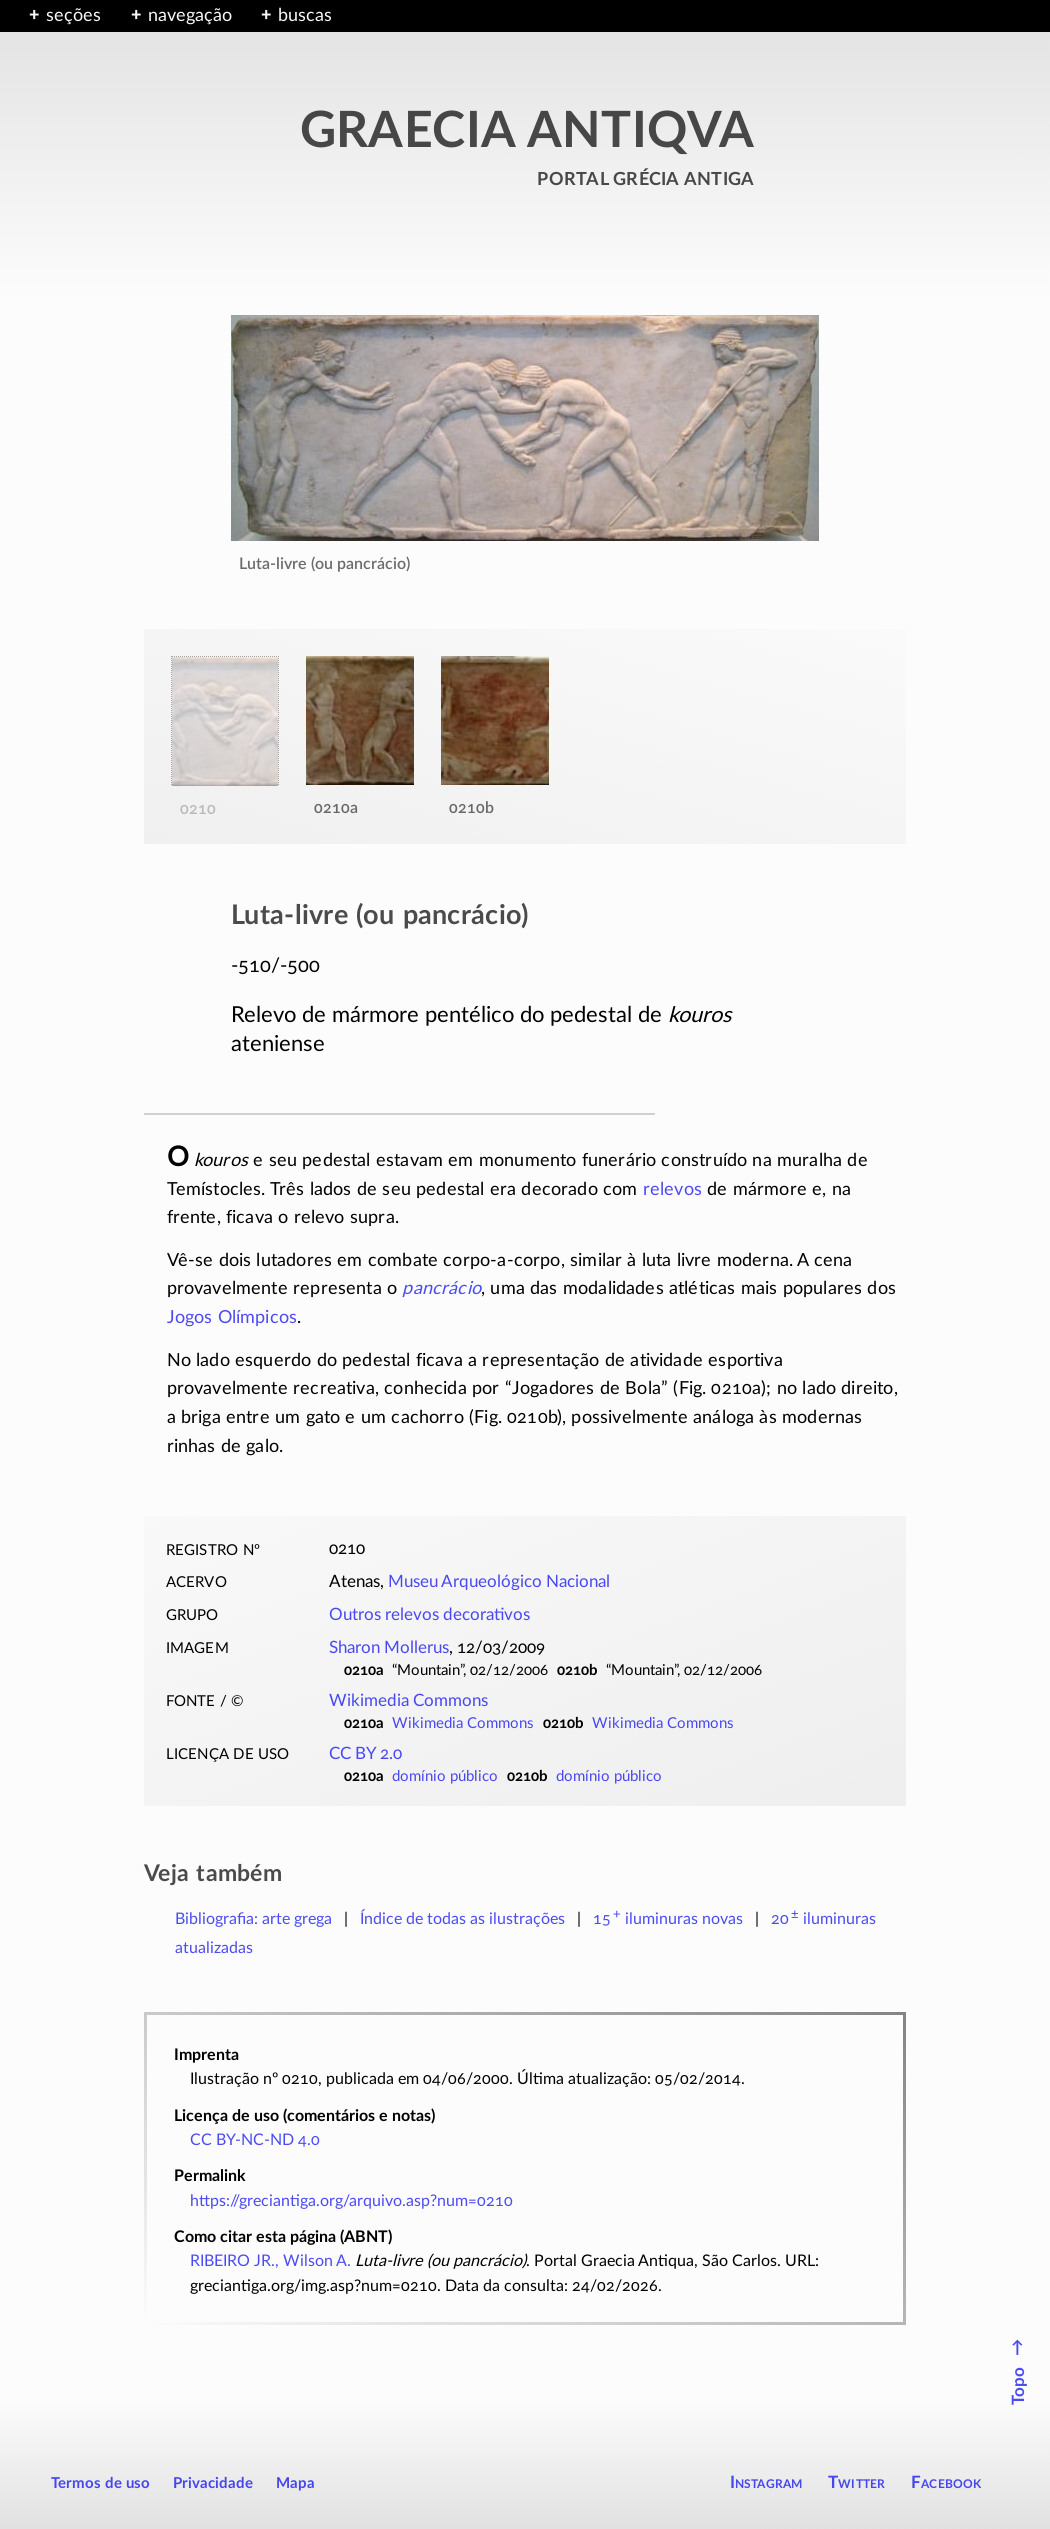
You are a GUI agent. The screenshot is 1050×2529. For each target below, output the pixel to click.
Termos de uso (100, 2483)
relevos (672, 1190)
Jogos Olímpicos (232, 1318)
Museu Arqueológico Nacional (499, 1582)
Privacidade (213, 2483)
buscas (305, 16)
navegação (190, 16)
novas (668, 1919)
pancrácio (441, 1289)
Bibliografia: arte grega (253, 1919)
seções (73, 16)
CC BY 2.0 (365, 1754)
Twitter (856, 2482)
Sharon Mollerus (389, 1648)
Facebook (946, 2482)
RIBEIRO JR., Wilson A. (270, 2261)
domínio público (445, 1776)
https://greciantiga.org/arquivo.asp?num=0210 (351, 2201)
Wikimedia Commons (408, 1701)
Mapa (295, 2483)
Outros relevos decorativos (429, 1615)
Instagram (766, 2482)
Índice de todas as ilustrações (462, 1919)
